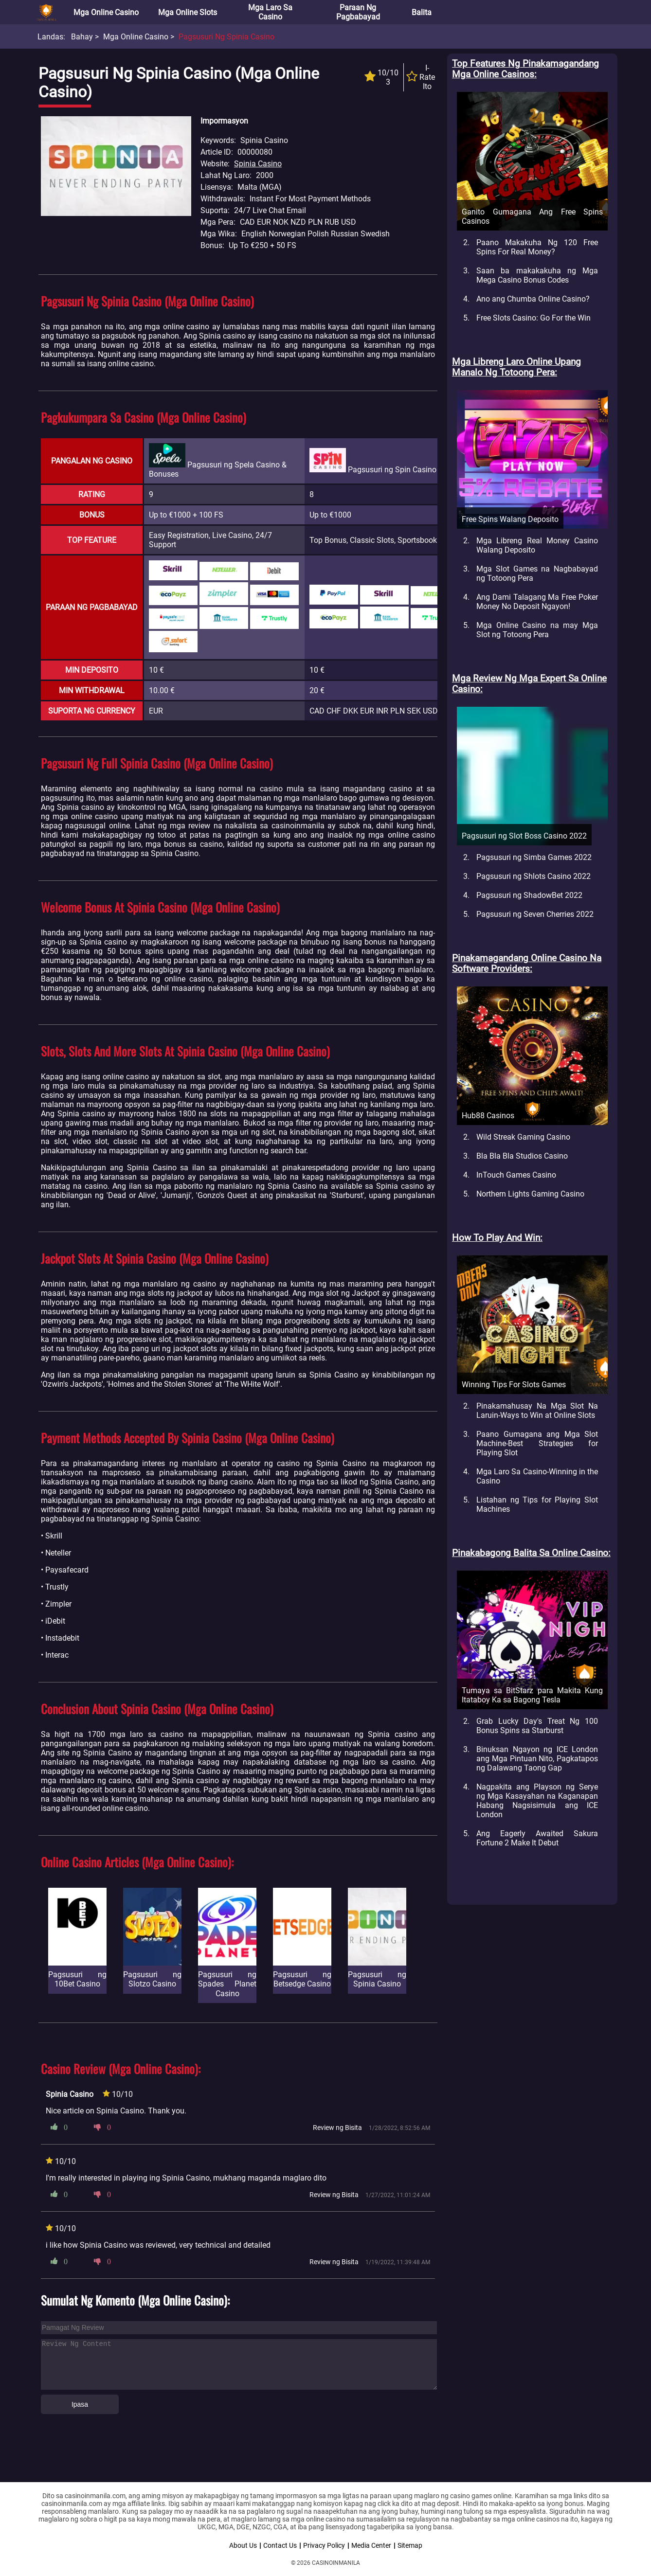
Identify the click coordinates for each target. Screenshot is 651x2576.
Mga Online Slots (187, 12)
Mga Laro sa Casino (270, 12)
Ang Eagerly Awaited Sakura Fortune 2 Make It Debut (537, 1838)
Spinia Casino (258, 163)
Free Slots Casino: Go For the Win (533, 317)
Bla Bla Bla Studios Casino (522, 1156)
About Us (243, 2545)
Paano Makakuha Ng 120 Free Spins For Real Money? (537, 247)
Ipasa (80, 2404)
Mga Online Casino (106, 12)
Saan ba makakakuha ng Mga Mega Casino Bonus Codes (537, 275)
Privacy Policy (324, 2545)
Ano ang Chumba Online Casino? (533, 299)
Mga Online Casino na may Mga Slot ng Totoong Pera (537, 630)
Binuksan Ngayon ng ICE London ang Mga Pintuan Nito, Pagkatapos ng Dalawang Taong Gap (537, 1758)
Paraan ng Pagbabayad (358, 12)
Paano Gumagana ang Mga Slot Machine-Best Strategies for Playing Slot (537, 1443)
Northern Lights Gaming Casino (530, 1194)
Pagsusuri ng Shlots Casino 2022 (533, 876)
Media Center (371, 2545)
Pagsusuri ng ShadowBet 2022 (529, 895)
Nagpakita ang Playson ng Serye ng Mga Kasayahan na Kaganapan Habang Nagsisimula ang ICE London (537, 1800)
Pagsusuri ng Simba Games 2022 (534, 857)
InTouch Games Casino (516, 1175)
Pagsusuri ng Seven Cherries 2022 (535, 914)
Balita (422, 12)
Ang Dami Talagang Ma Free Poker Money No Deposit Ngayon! (537, 601)
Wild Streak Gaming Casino (523, 1137)
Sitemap (410, 2545)
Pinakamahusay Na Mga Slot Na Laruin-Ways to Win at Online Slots (537, 1410)
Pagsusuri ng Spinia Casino (226, 36)
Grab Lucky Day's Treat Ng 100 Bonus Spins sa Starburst (537, 1726)
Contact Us (280, 2545)
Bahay (82, 36)
